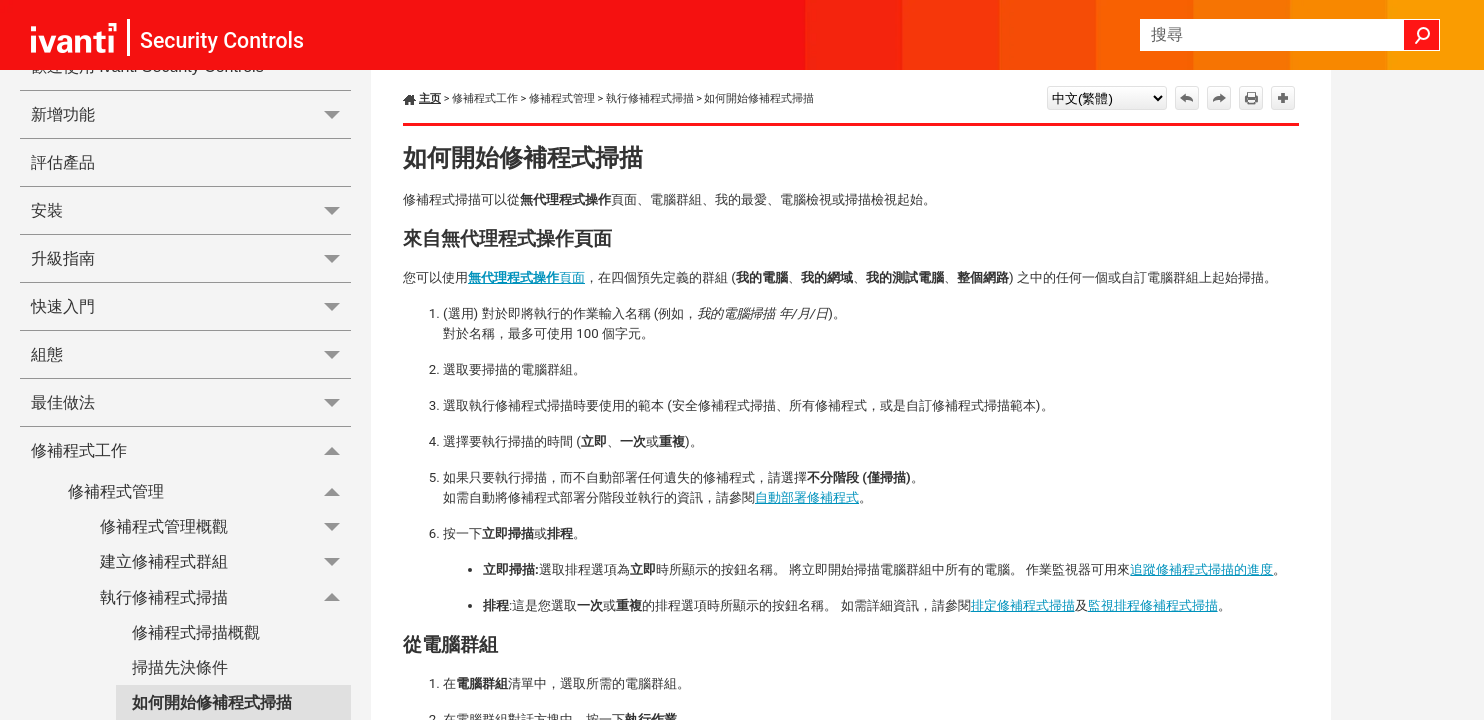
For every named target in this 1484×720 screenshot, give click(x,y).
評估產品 (63, 162)
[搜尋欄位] (1290, 35)
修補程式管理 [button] (209, 491)
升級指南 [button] (191, 258)
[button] (1422, 35)
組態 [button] (191, 354)
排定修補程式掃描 (1023, 605)
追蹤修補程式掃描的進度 (1201, 569)
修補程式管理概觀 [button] (225, 526)
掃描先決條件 (180, 667)
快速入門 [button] (191, 306)
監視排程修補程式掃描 (1153, 605)
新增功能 (191, 114)
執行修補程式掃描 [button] (225, 597)
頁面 (526, 277)
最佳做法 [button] (191, 402)
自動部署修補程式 (807, 497)
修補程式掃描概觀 (196, 632)
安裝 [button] (191, 210)
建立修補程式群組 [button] (225, 562)
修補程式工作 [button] (191, 450)
